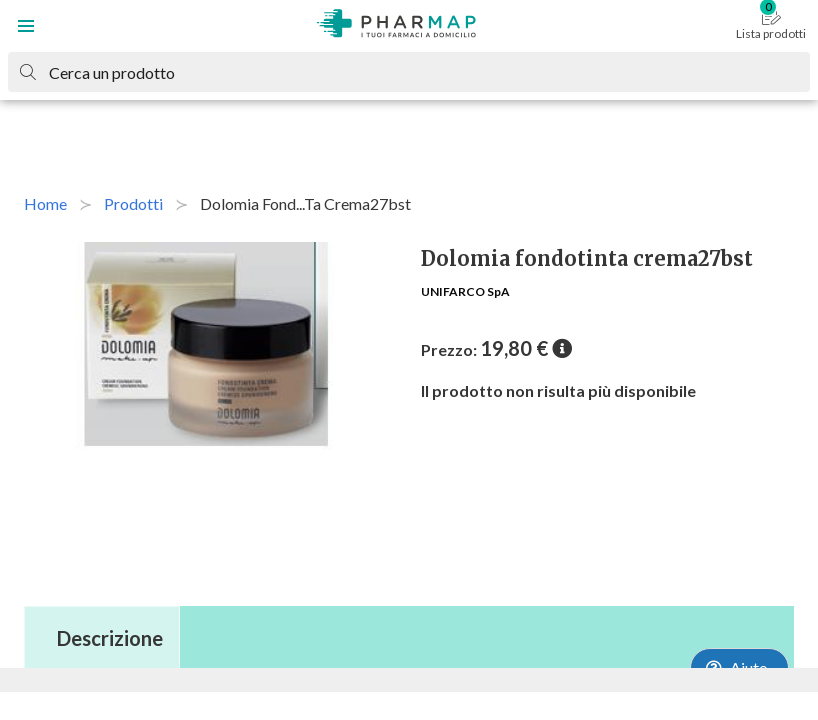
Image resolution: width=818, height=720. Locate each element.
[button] (26, 26)
